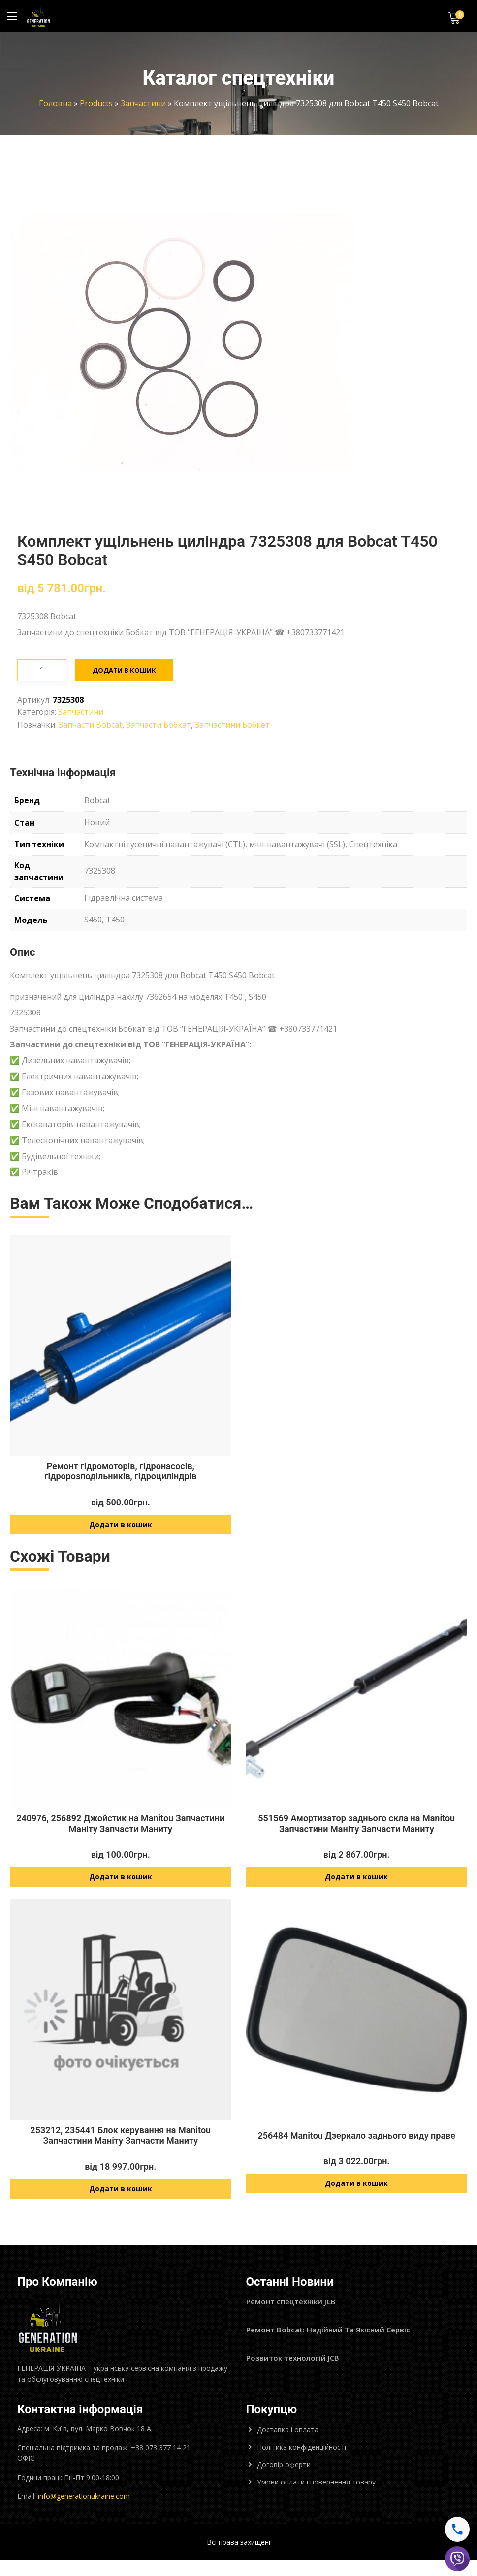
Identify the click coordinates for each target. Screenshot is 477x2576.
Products (96, 103)
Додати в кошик (125, 650)
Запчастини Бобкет (232, 705)
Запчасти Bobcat (90, 705)
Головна (55, 103)
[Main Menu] (12, 16)
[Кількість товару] (41, 651)
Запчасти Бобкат (158, 705)
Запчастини (143, 103)
